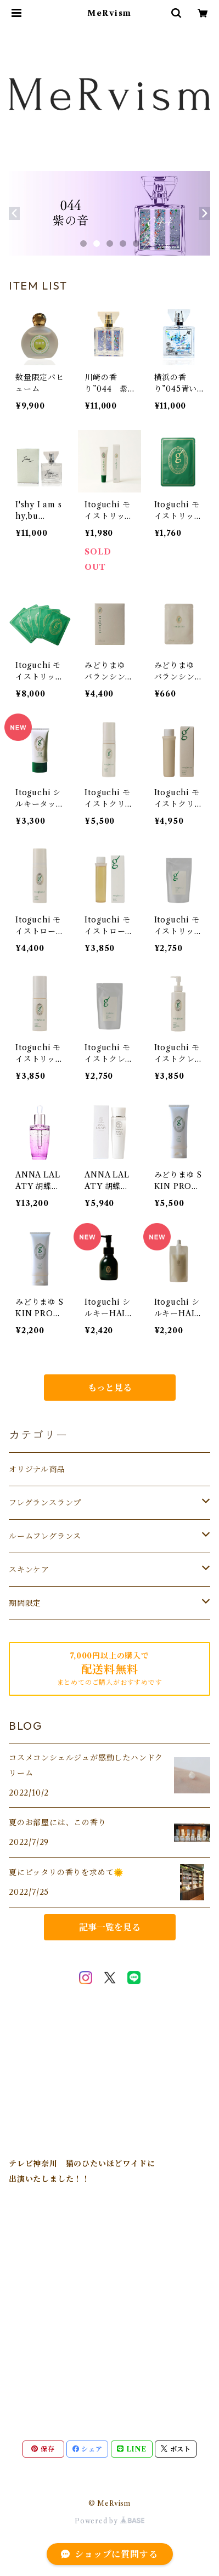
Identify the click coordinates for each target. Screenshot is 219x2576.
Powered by (109, 2521)
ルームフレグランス (45, 1536)
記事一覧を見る (110, 1927)
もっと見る (110, 1387)
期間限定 (25, 1603)
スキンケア (29, 1570)
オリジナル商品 (37, 1469)
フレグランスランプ (45, 1503)
